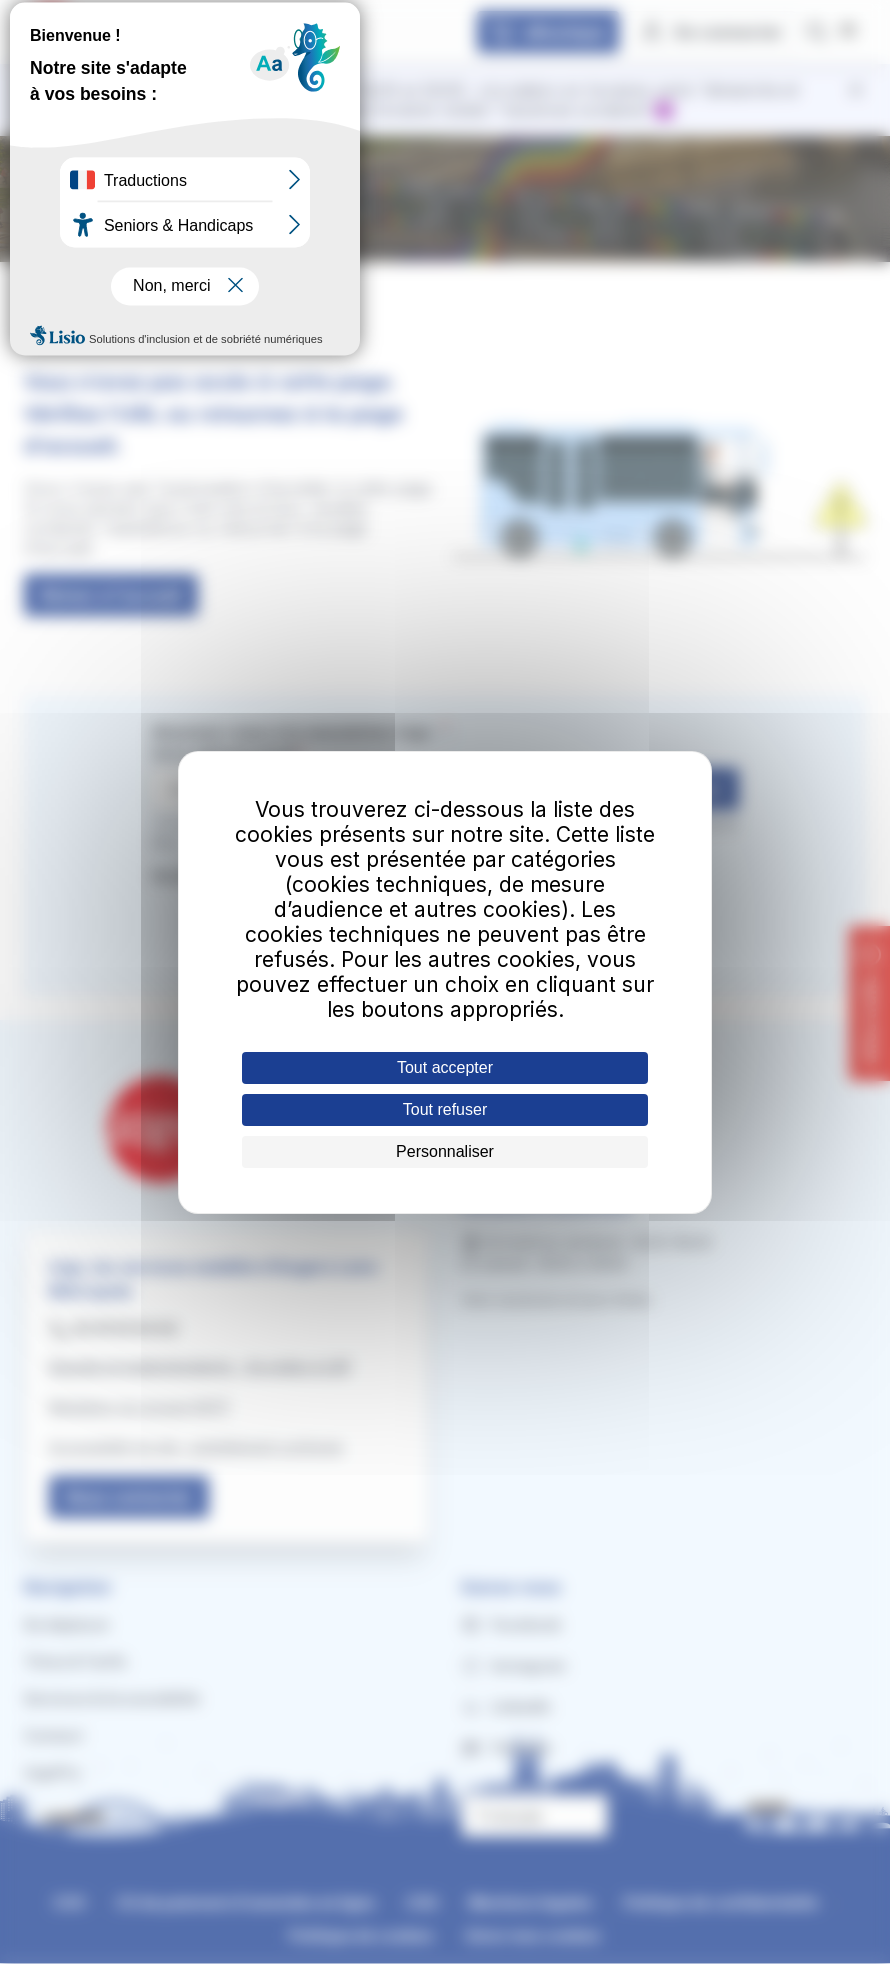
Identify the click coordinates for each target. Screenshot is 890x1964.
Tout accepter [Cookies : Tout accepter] (445, 1067)
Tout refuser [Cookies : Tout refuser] (445, 1109)
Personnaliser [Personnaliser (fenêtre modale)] (445, 1151)
